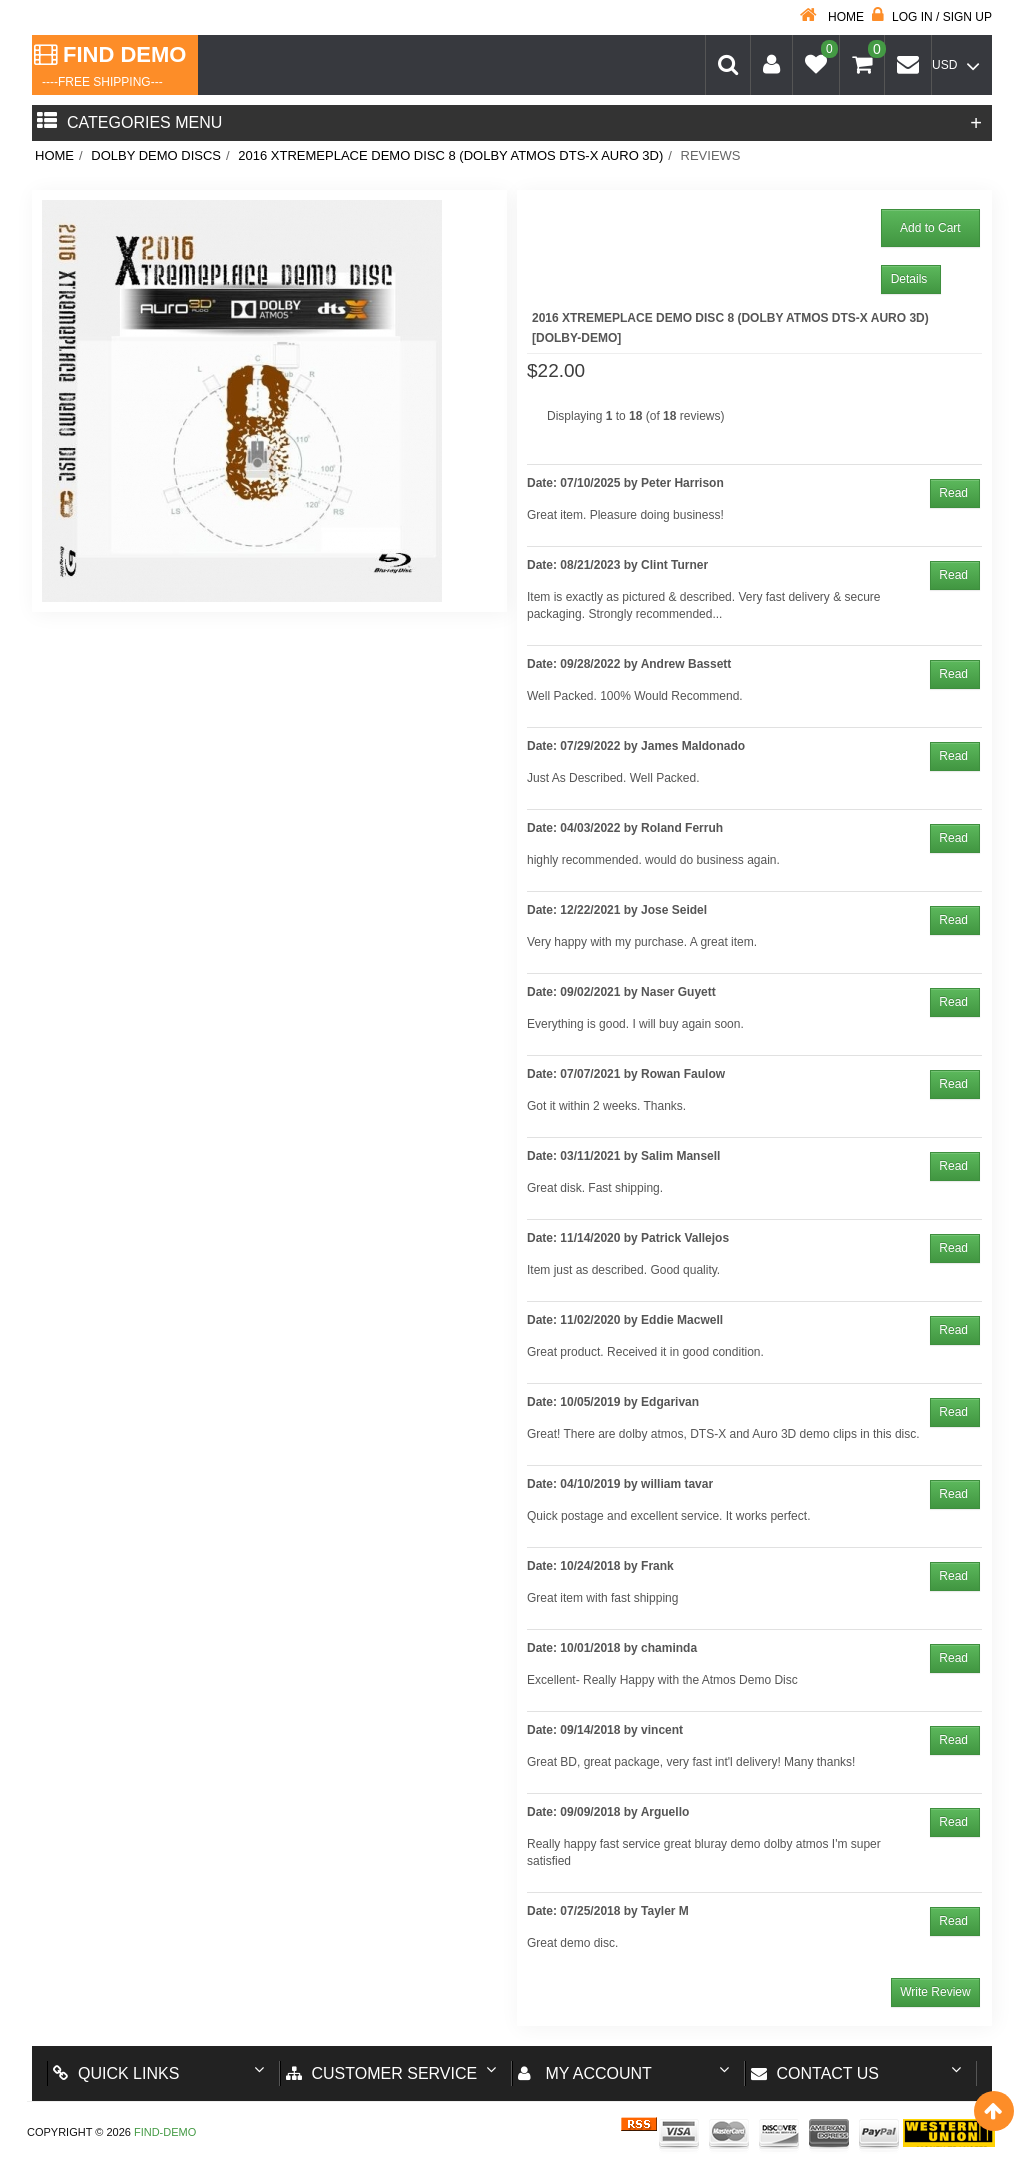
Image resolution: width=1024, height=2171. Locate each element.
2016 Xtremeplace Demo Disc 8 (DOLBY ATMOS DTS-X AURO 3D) (450, 155)
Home (832, 17)
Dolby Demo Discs (156, 155)
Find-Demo (165, 2132)
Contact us (815, 2073)
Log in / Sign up (932, 17)
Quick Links (116, 2073)
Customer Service (382, 2073)
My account (585, 2073)
